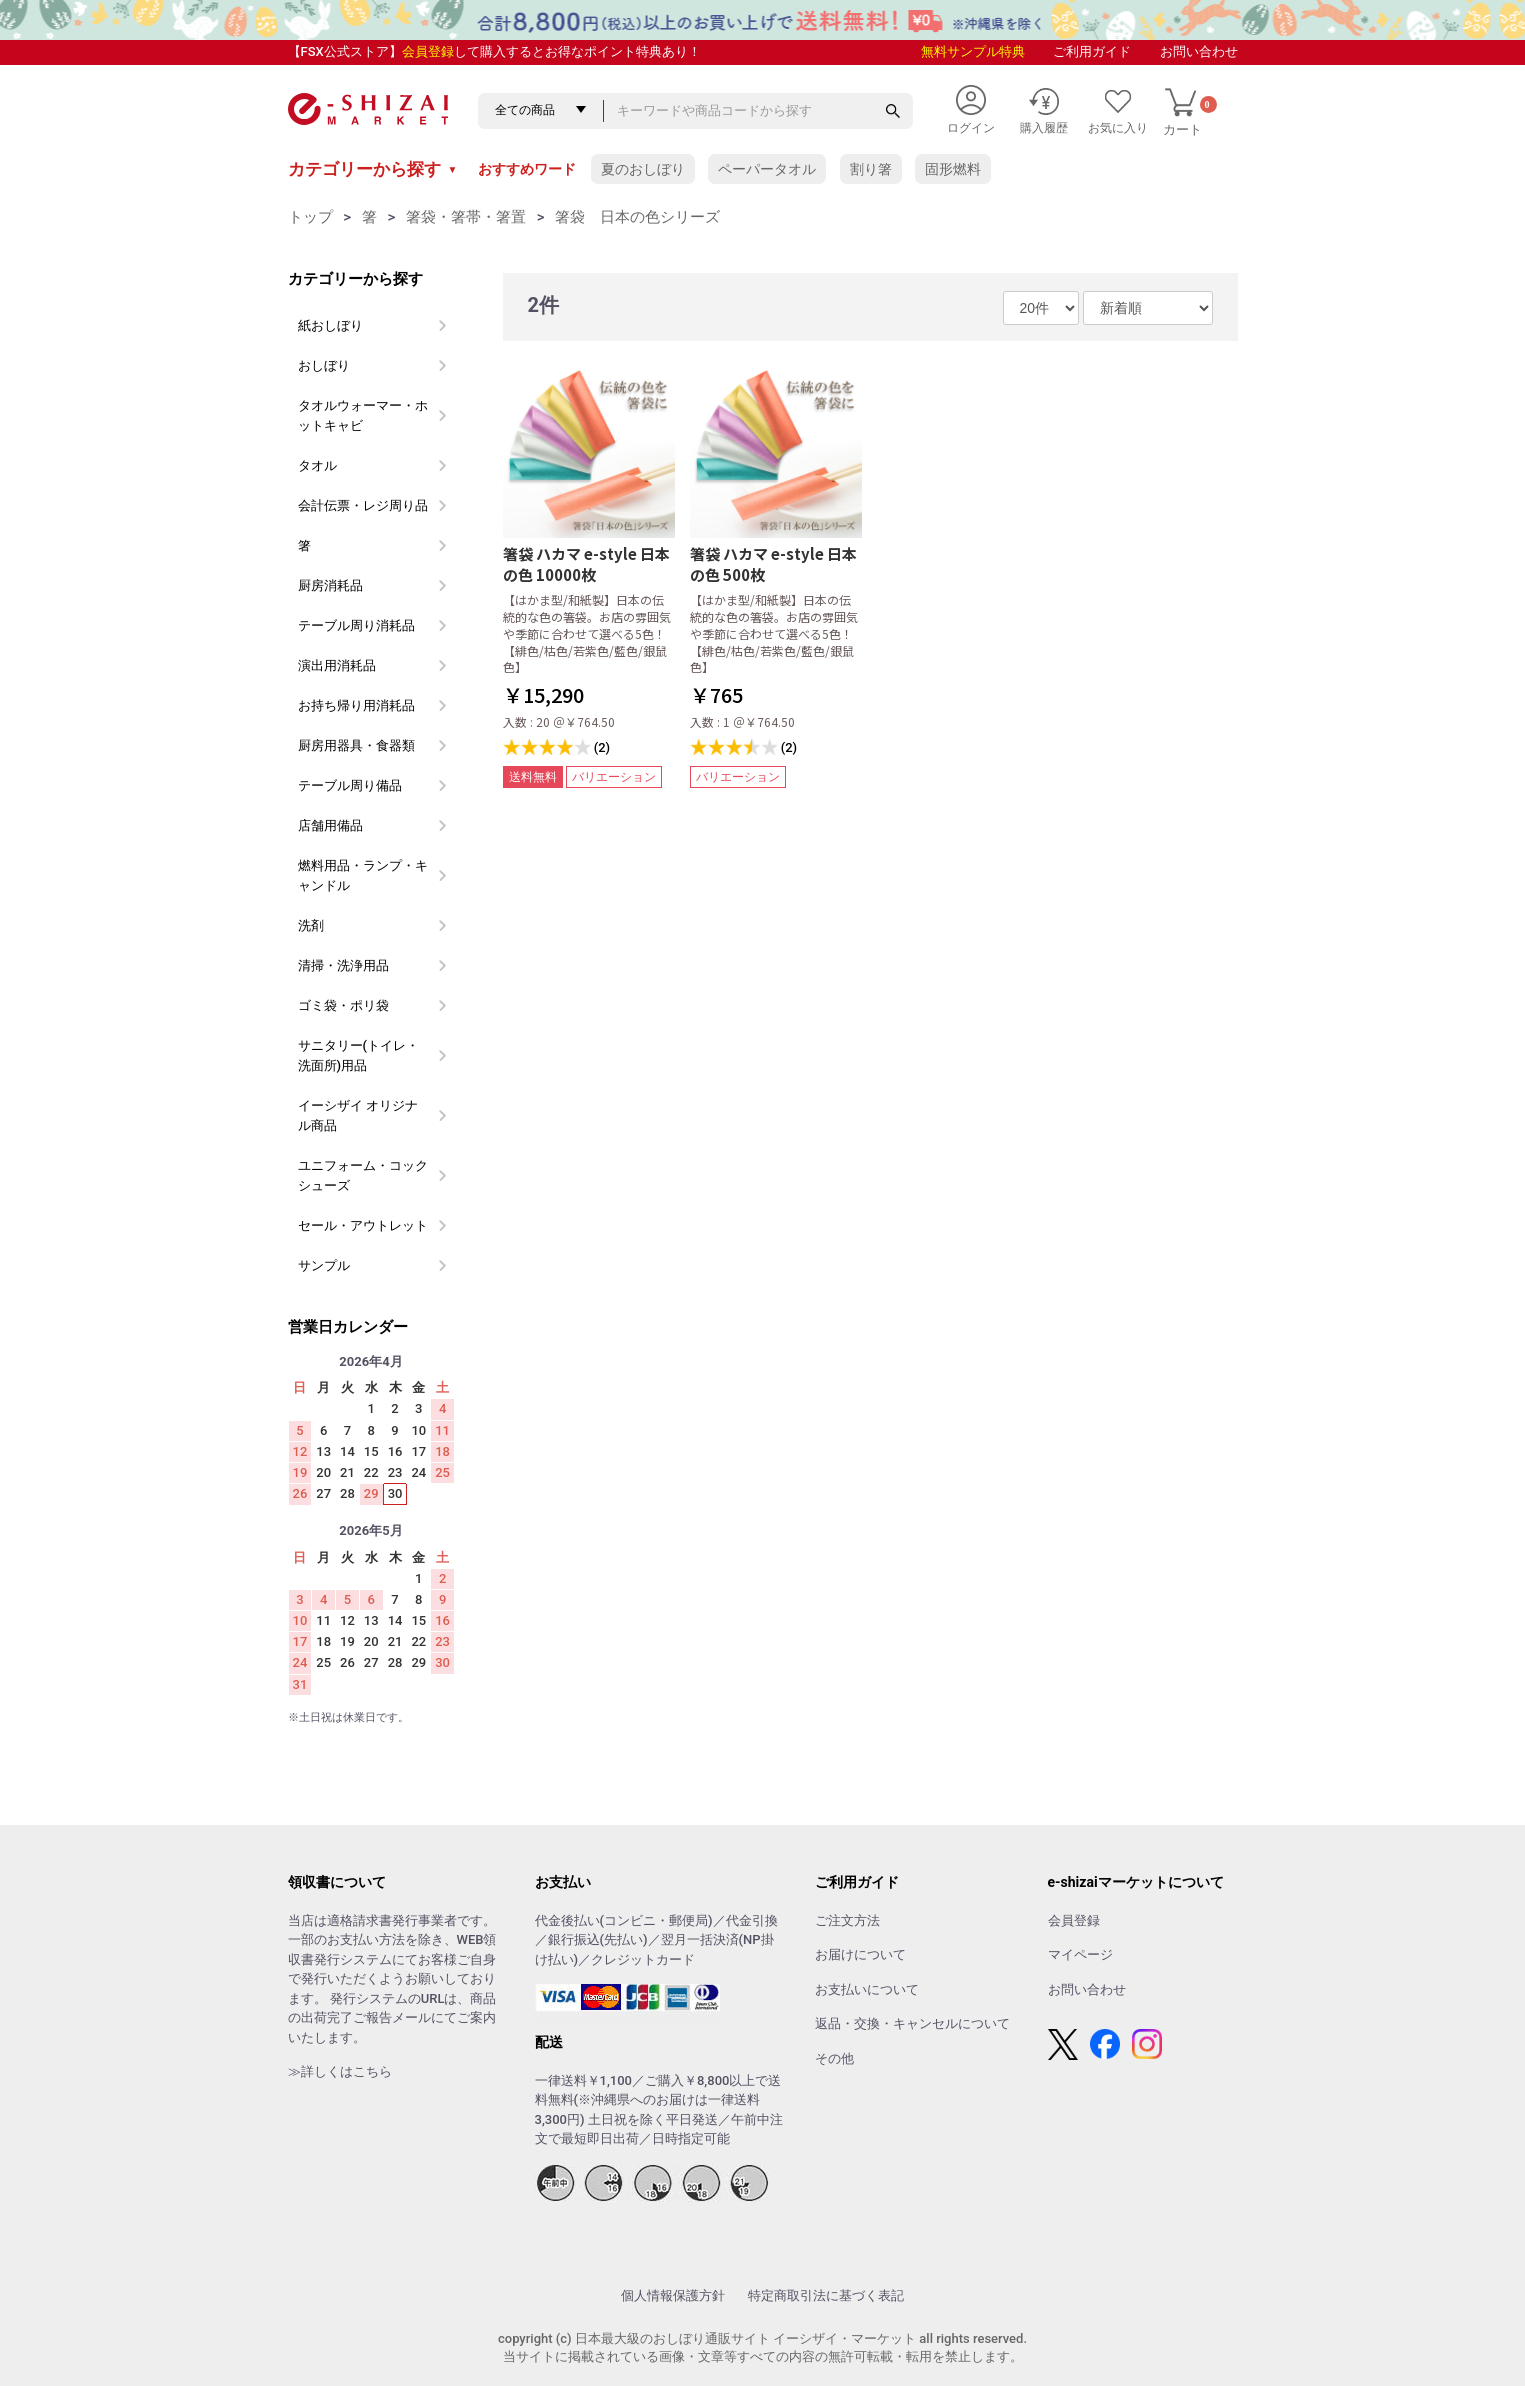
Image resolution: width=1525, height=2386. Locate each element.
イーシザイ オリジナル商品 (358, 1115)
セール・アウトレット (363, 1225)
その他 (834, 2058)
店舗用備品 (330, 825)
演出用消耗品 (337, 665)
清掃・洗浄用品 (343, 965)
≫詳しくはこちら (340, 2071)
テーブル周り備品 (350, 785)
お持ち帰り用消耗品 (356, 705)
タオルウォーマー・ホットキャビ (363, 415)
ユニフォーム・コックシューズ (363, 1175)
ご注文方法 (847, 1920)
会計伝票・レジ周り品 (363, 505)
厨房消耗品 (330, 585)
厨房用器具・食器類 (356, 745)
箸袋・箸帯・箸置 (466, 217)
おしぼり (324, 365)
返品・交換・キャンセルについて (912, 2023)
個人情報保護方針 (673, 2295)
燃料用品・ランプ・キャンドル (363, 875)
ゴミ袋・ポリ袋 (343, 1005)
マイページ (1080, 1954)
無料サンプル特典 (973, 51)
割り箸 (871, 169)
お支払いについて (867, 1989)
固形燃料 (953, 169)
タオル (317, 465)
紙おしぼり (330, 325)
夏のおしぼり (643, 169)
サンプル (324, 1265)
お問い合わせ (1199, 51)
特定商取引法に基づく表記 (826, 2295)
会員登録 (428, 51)
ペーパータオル (767, 169)
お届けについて (860, 1954)
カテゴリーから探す (373, 169)
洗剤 (311, 925)
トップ (310, 217)
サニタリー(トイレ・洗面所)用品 (359, 1055)
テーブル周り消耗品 (356, 625)
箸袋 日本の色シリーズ (637, 217)
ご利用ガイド (1092, 51)
